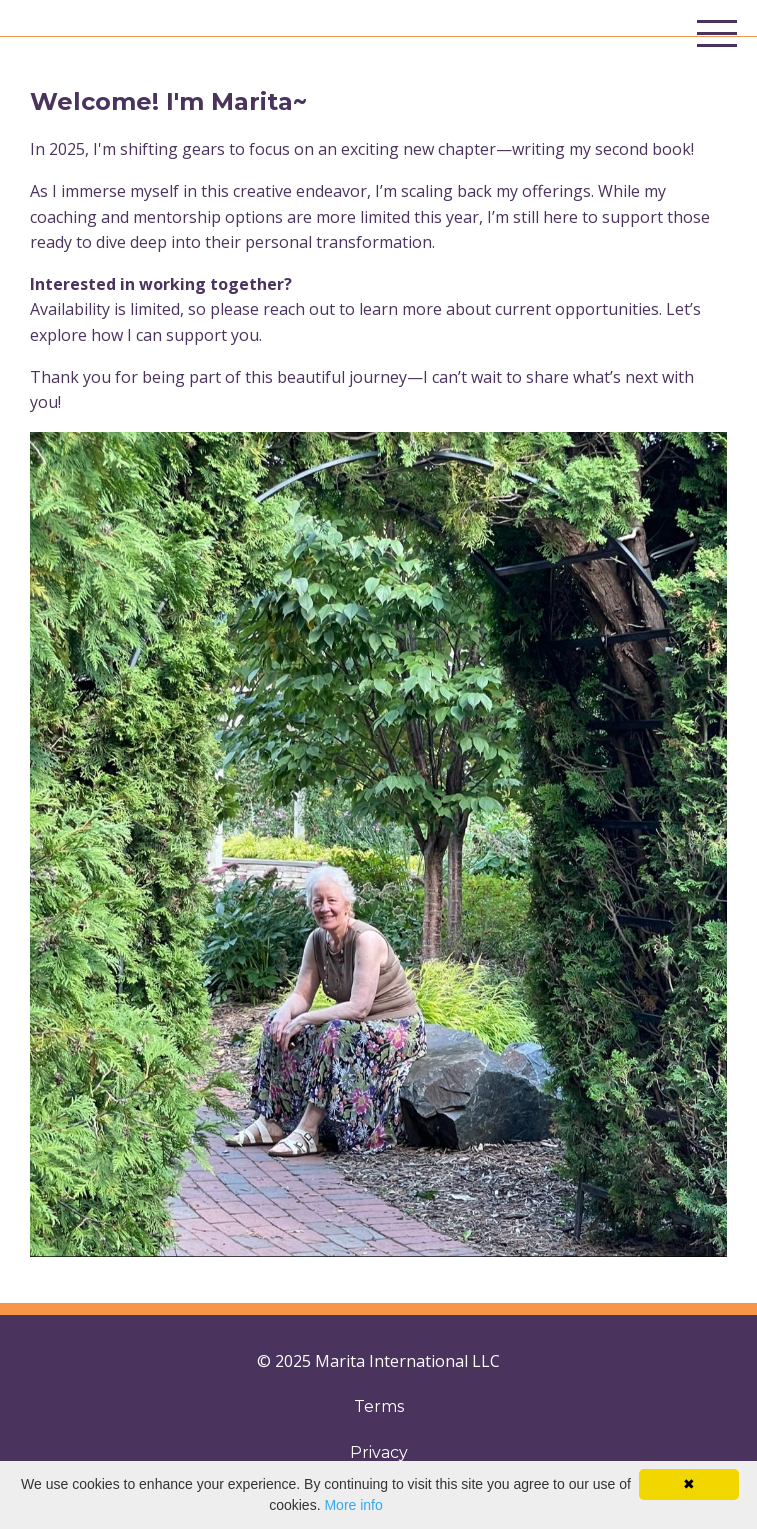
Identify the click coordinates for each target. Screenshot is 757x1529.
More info (353, 1505)
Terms (379, 1406)
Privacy (379, 1452)
